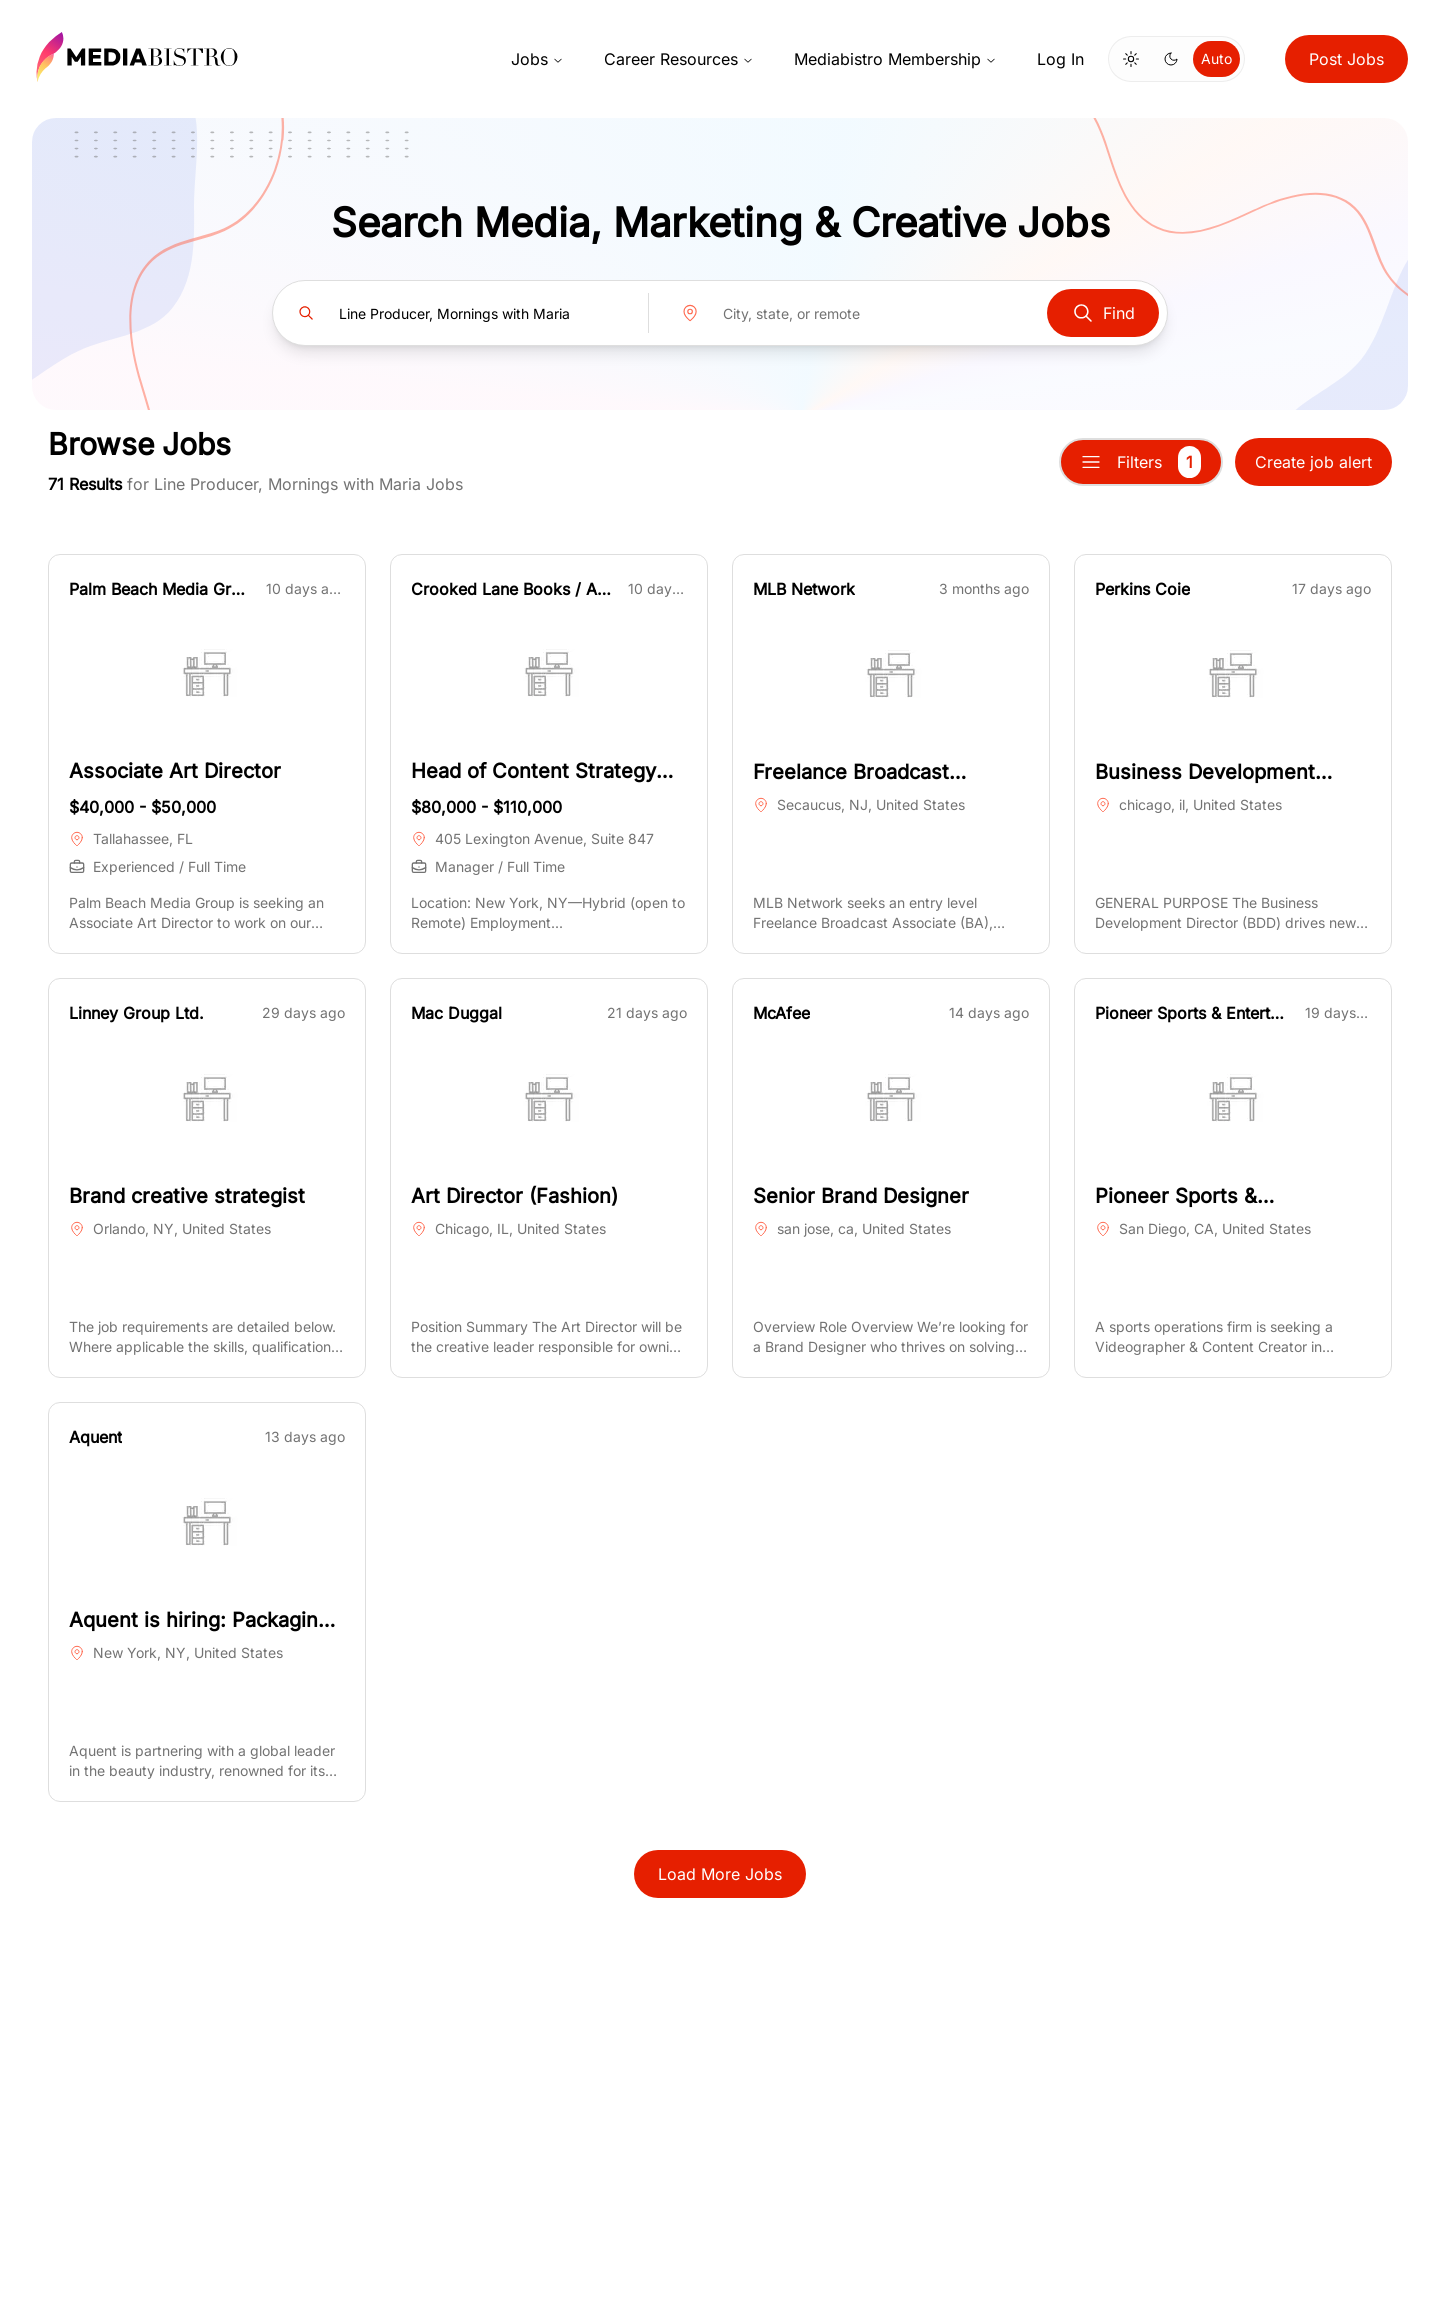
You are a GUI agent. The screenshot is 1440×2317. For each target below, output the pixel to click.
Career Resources (679, 59)
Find (1103, 313)
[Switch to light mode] (1131, 59)
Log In (1060, 59)
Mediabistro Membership (895, 59)
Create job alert (1313, 462)
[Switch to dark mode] (1171, 59)
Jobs (537, 59)
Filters (1141, 462)
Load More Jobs (720, 1874)
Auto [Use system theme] (1216, 58)
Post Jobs (1346, 59)
